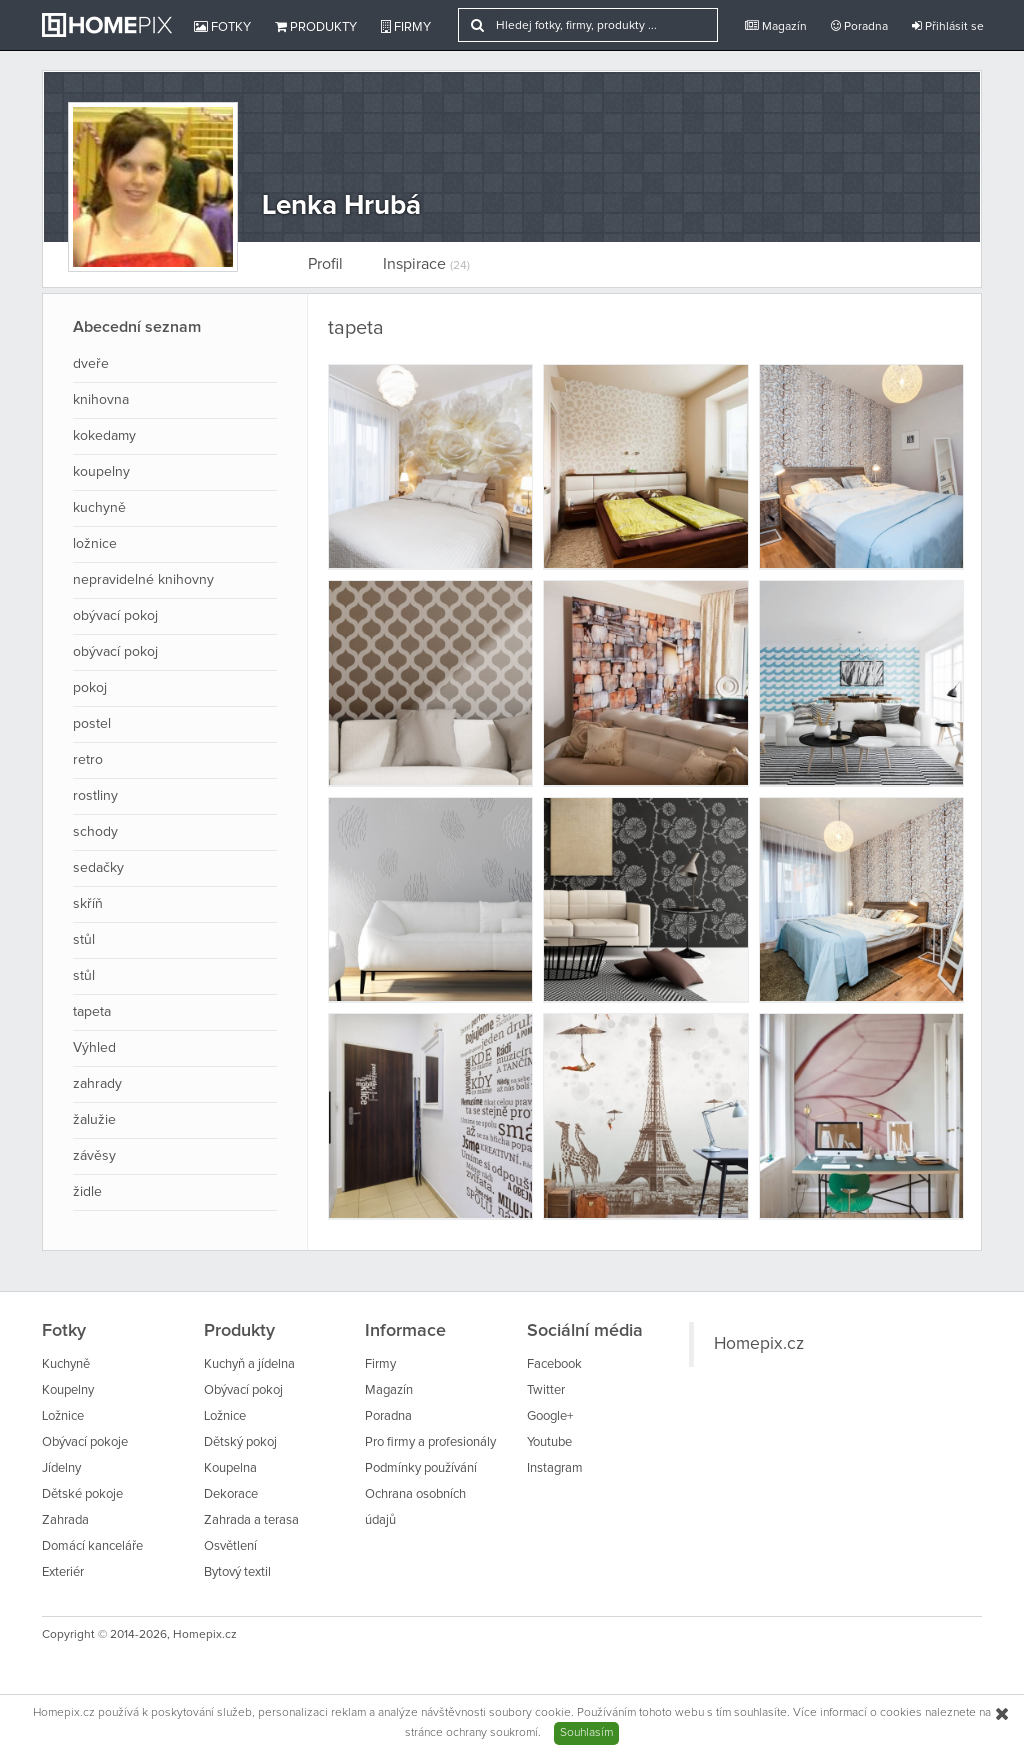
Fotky (222, 27)
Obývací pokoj (243, 1390)
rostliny (95, 796)
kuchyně (99, 508)
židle (87, 1192)
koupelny (101, 472)
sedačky (98, 868)
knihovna (101, 400)
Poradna (859, 26)
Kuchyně (66, 1364)
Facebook (554, 1364)
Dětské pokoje (82, 1494)
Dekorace (231, 1494)
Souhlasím (586, 1733)
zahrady (97, 1084)
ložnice (95, 544)
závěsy (94, 1156)
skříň (88, 904)
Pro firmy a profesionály (430, 1442)
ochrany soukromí (492, 1733)
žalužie (94, 1120)
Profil (325, 264)
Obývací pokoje (85, 1442)
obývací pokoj (115, 616)
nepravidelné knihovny (143, 580)
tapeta (92, 1012)
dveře (91, 364)
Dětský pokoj (240, 1442)
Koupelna (230, 1468)
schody (95, 832)
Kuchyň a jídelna (249, 1364)
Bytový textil (237, 1572)
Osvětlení (230, 1546)
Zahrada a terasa (251, 1520)
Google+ (550, 1416)
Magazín (776, 26)
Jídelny (61, 1468)
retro (88, 760)
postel (92, 724)
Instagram (555, 1468)
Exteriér (63, 1572)
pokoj (90, 688)
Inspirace (426, 264)
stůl (84, 940)
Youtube (549, 1442)
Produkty (316, 27)
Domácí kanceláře (92, 1546)
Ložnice (63, 1416)
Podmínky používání (421, 1468)
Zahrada (65, 1520)
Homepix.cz (759, 1344)
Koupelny (68, 1390)
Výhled (94, 1048)
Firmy (406, 27)
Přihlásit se (948, 26)
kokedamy (104, 436)
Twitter (546, 1390)
